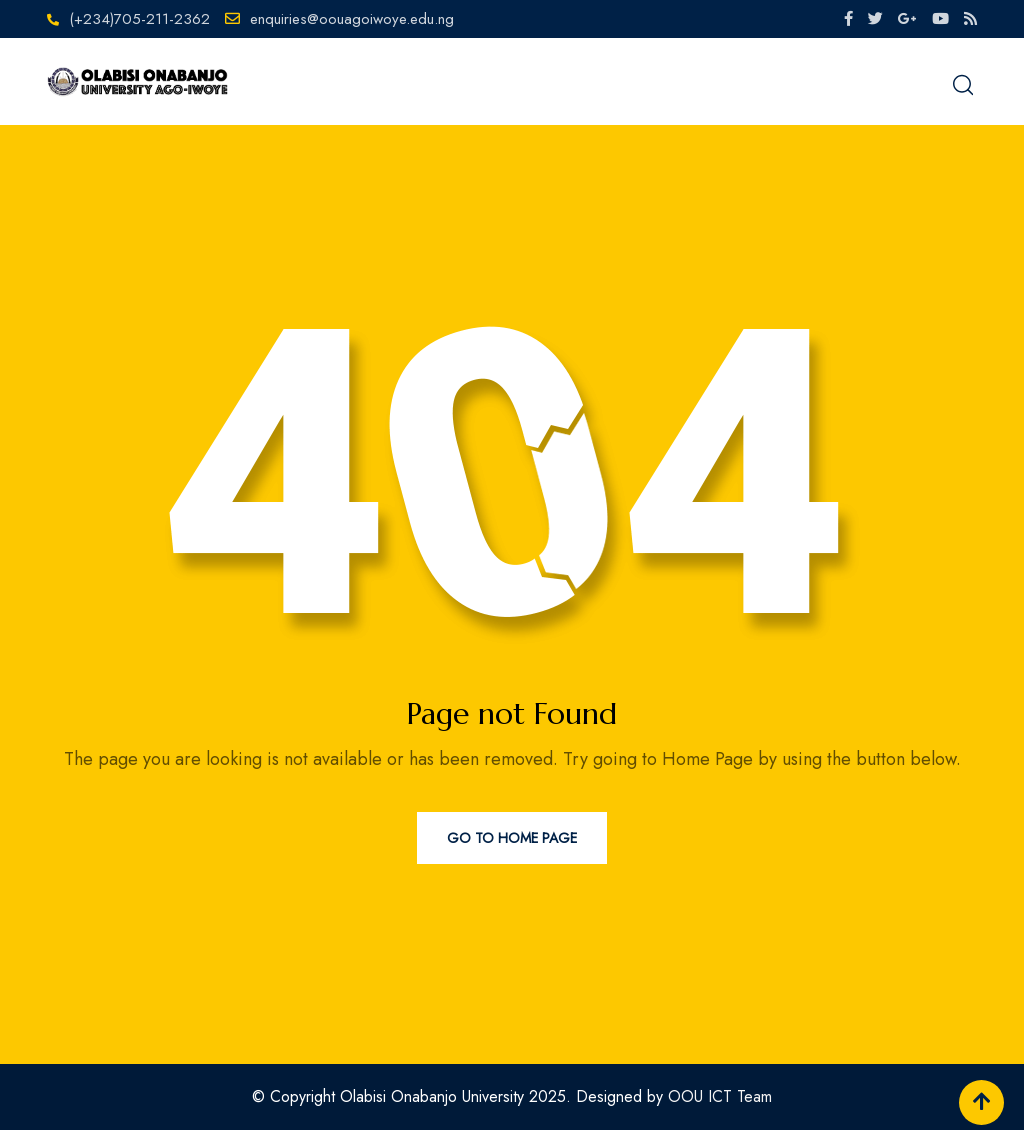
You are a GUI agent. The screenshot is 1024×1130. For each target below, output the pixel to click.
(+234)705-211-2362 (139, 19)
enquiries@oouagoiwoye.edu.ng (352, 19)
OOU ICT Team (720, 1096)
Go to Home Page (512, 838)
